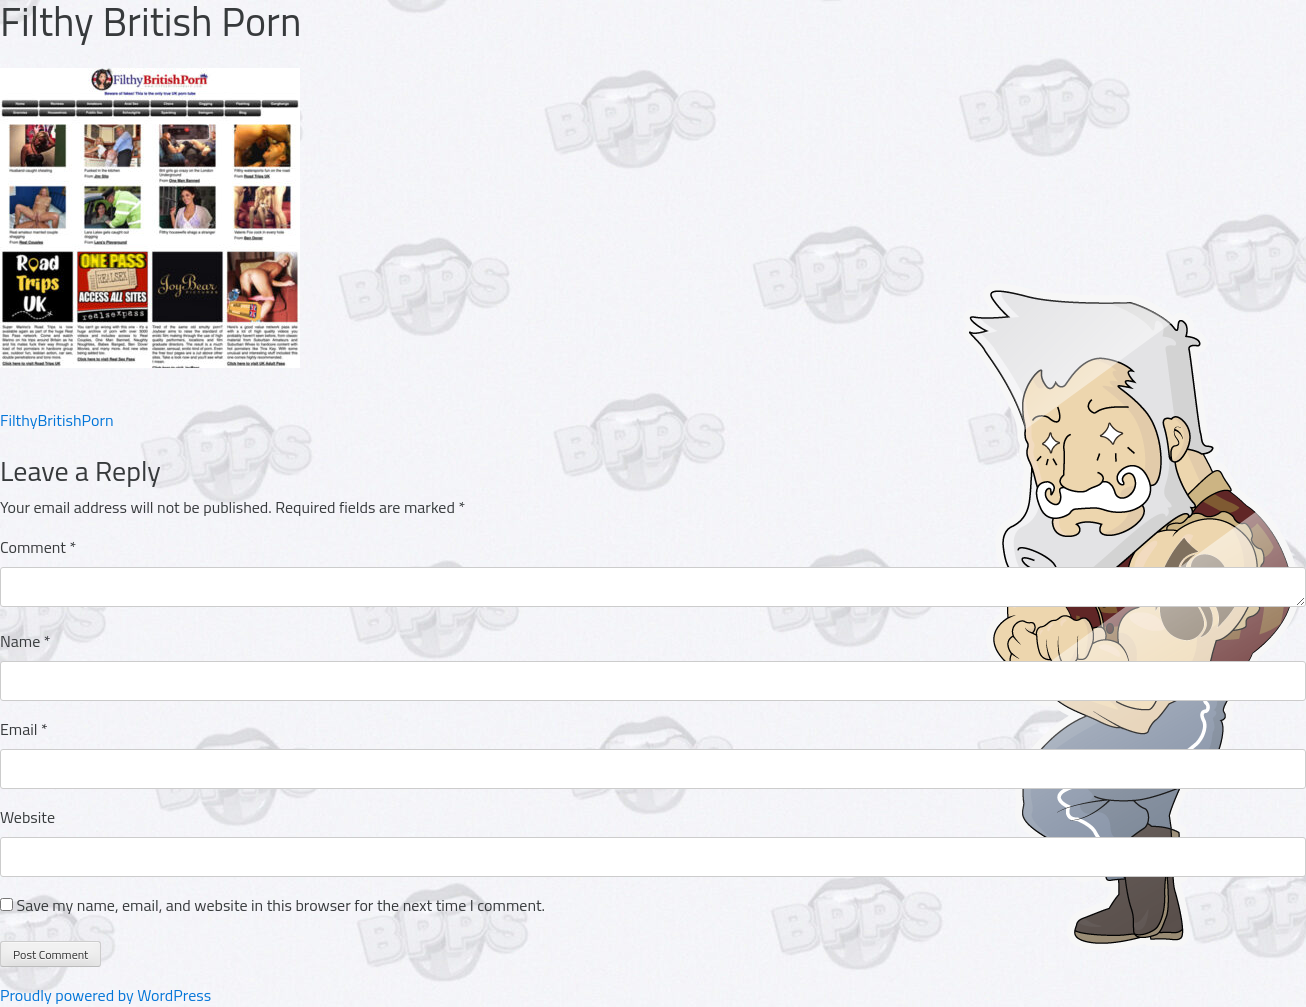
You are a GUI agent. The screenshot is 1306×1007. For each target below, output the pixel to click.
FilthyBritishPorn (57, 420)
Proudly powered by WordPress (105, 995)
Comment (38, 547)
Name (25, 641)
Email (24, 729)
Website (27, 817)
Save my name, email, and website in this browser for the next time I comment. (281, 905)
